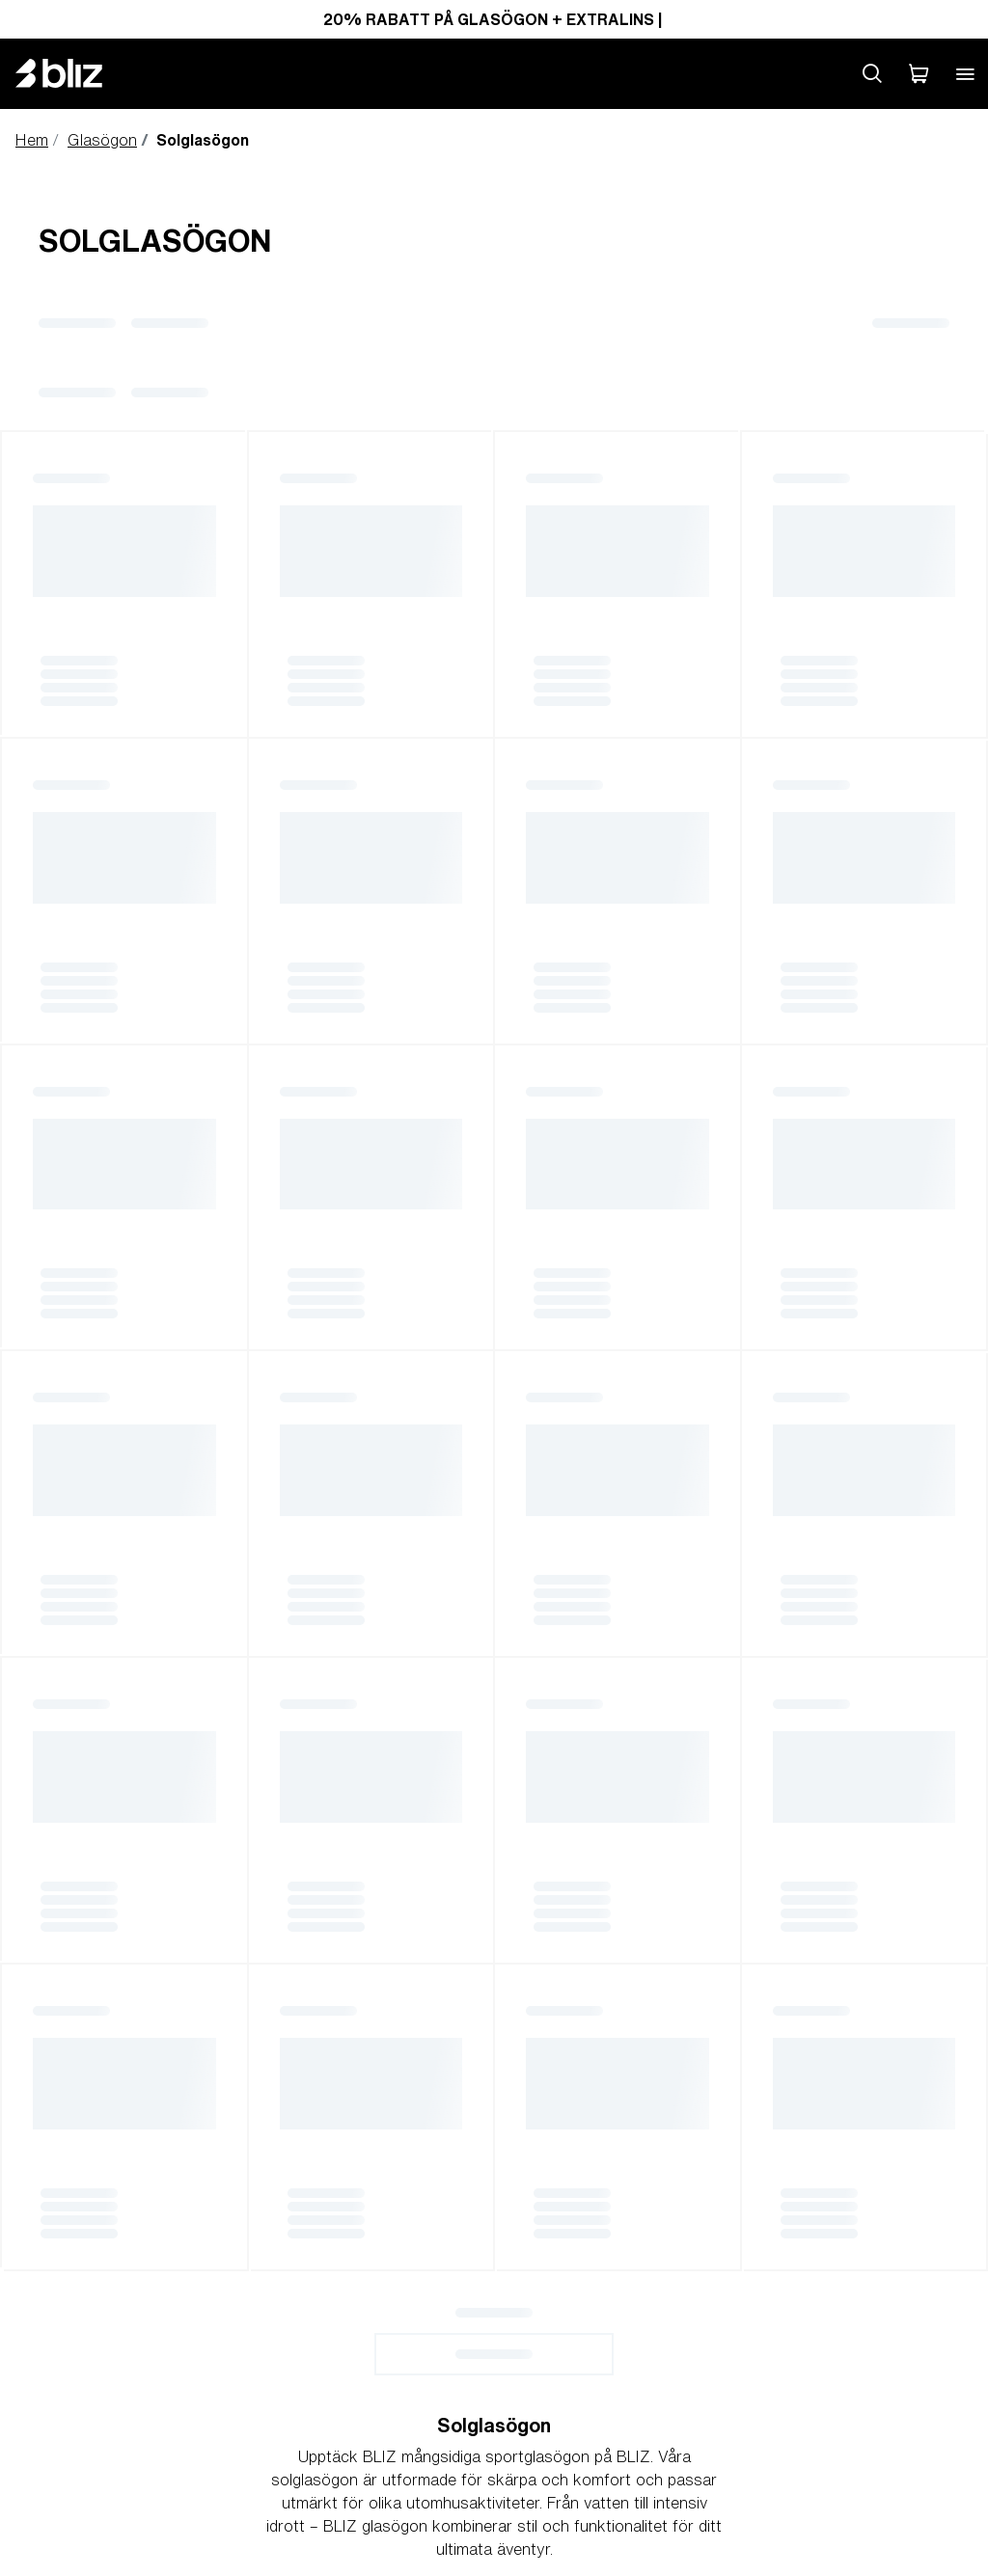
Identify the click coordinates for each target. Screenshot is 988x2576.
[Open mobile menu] (965, 73)
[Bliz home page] (73, 73)
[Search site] (872, 73)
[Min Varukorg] (918, 73)
